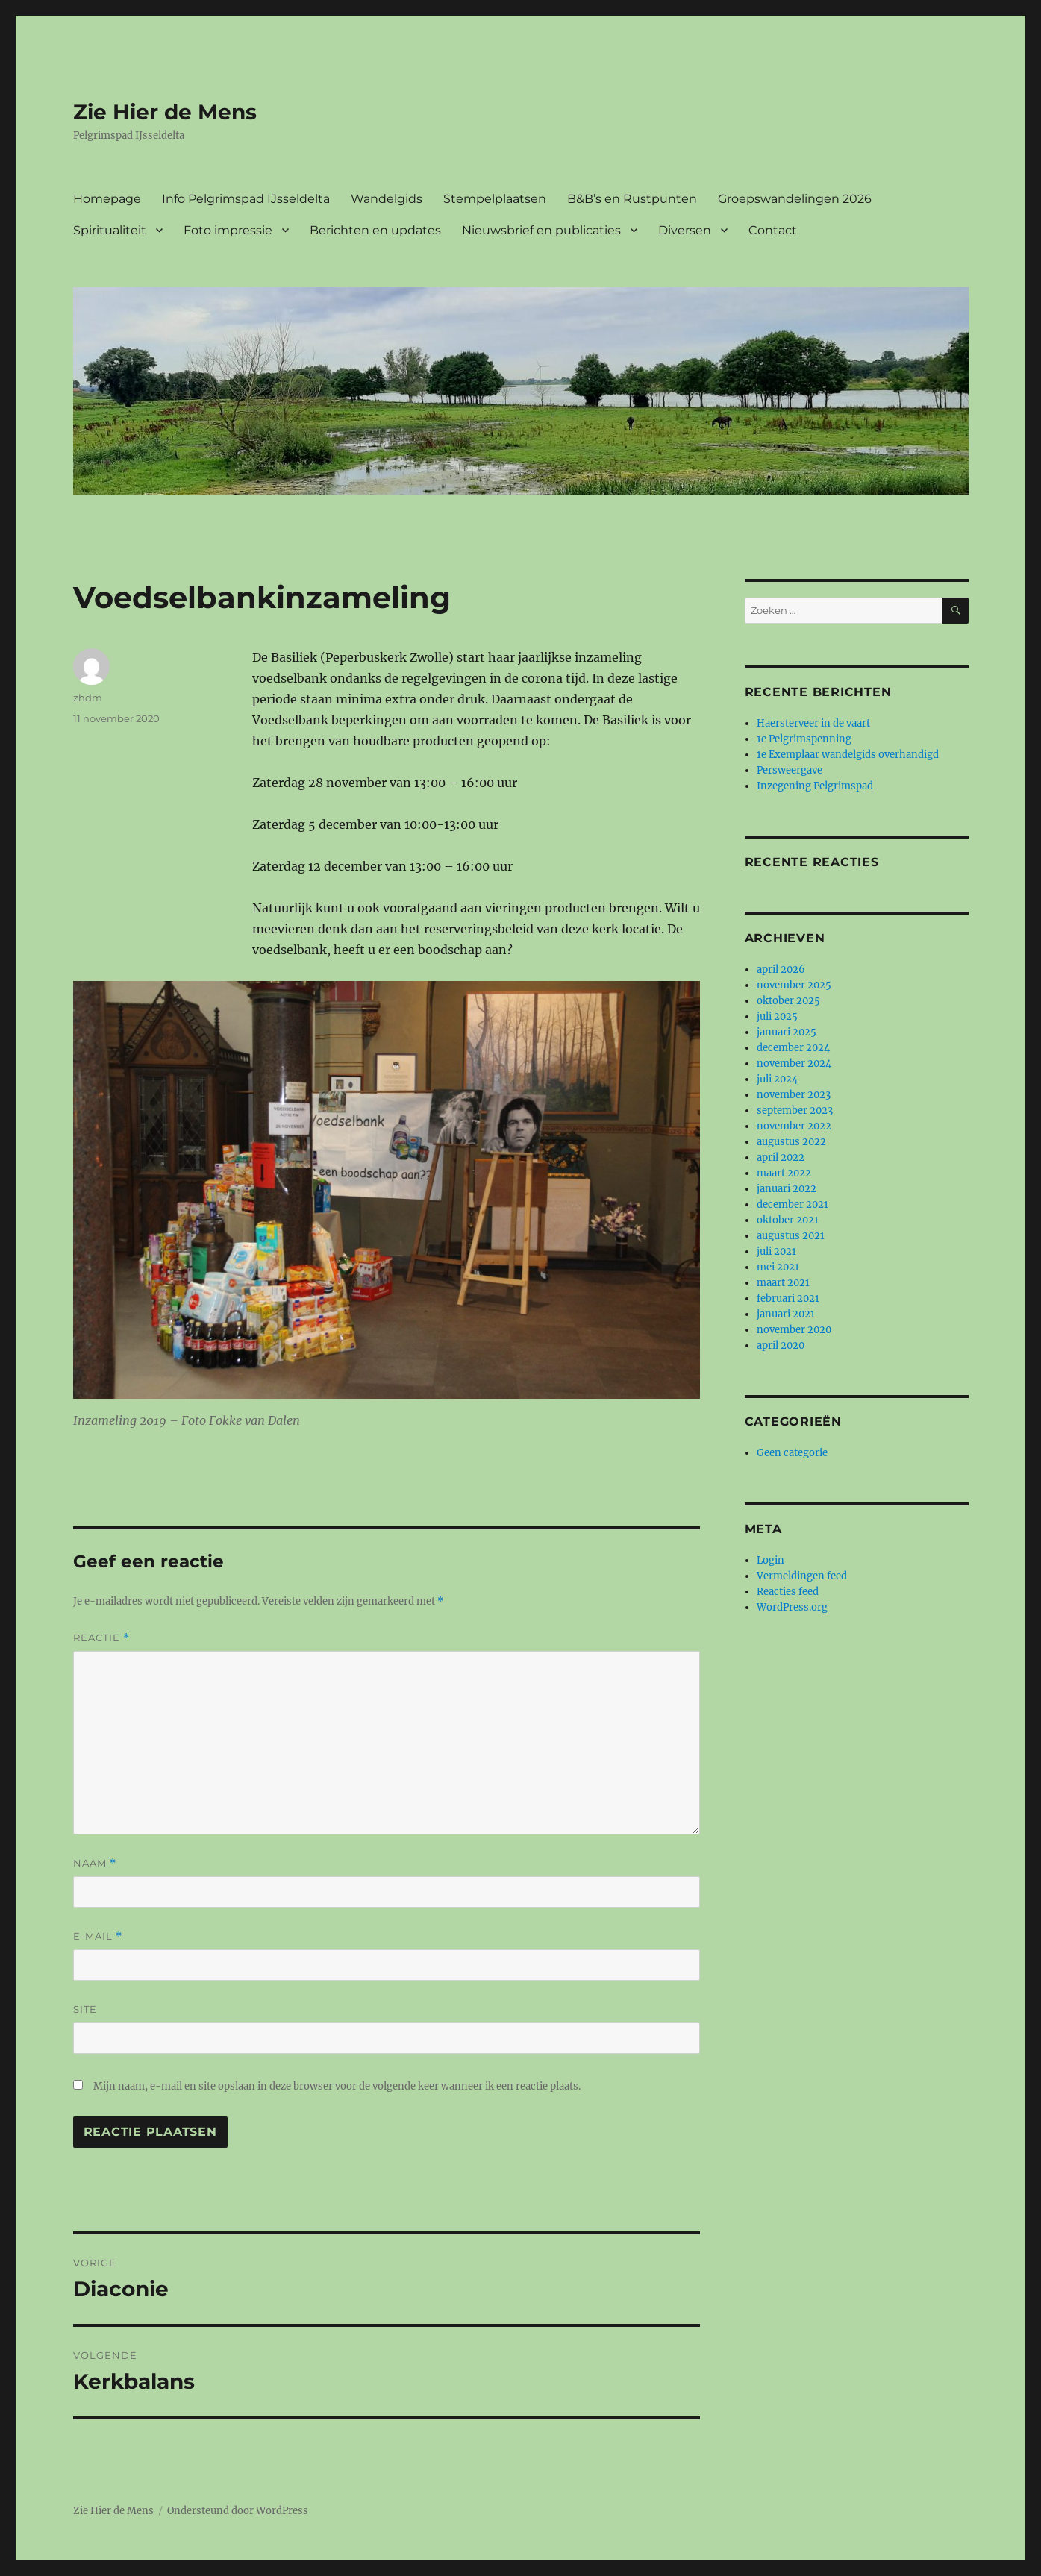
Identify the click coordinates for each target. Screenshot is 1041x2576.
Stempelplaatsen (494, 199)
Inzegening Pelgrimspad (815, 786)
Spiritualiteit (109, 230)
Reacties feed (788, 1591)
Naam (94, 1863)
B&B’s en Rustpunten (632, 199)
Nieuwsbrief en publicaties (541, 230)
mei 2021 (778, 1267)
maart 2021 (783, 1282)
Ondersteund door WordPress (237, 2510)
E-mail (97, 1936)
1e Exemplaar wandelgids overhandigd (848, 754)
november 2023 (794, 1094)
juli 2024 (777, 1079)
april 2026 (781, 969)
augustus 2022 (791, 1141)
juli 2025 (777, 1016)
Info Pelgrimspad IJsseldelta (246, 199)
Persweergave (789, 770)
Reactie (101, 1638)
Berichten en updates (375, 230)
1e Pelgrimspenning (804, 739)
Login (770, 1560)
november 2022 (794, 1126)
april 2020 (780, 1345)
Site (85, 2009)
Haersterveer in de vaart (813, 723)
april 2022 (780, 1157)
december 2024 (793, 1047)
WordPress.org (792, 1607)
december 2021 (792, 1204)
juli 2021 (776, 1251)
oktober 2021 (788, 1220)
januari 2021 (786, 1314)
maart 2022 (784, 1173)
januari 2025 (786, 1032)
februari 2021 (788, 1298)
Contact (772, 230)
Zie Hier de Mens (165, 112)
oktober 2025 (788, 1000)
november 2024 (794, 1063)
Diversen (684, 230)
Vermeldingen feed (802, 1576)
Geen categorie (792, 1453)
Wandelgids (386, 199)
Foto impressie (228, 230)
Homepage (107, 199)
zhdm (87, 697)
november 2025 (794, 985)
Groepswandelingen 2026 (795, 199)
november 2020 (794, 1329)
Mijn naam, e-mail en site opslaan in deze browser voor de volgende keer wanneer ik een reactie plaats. (337, 2086)
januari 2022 (786, 1188)
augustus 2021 (791, 1235)
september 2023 (795, 1110)
